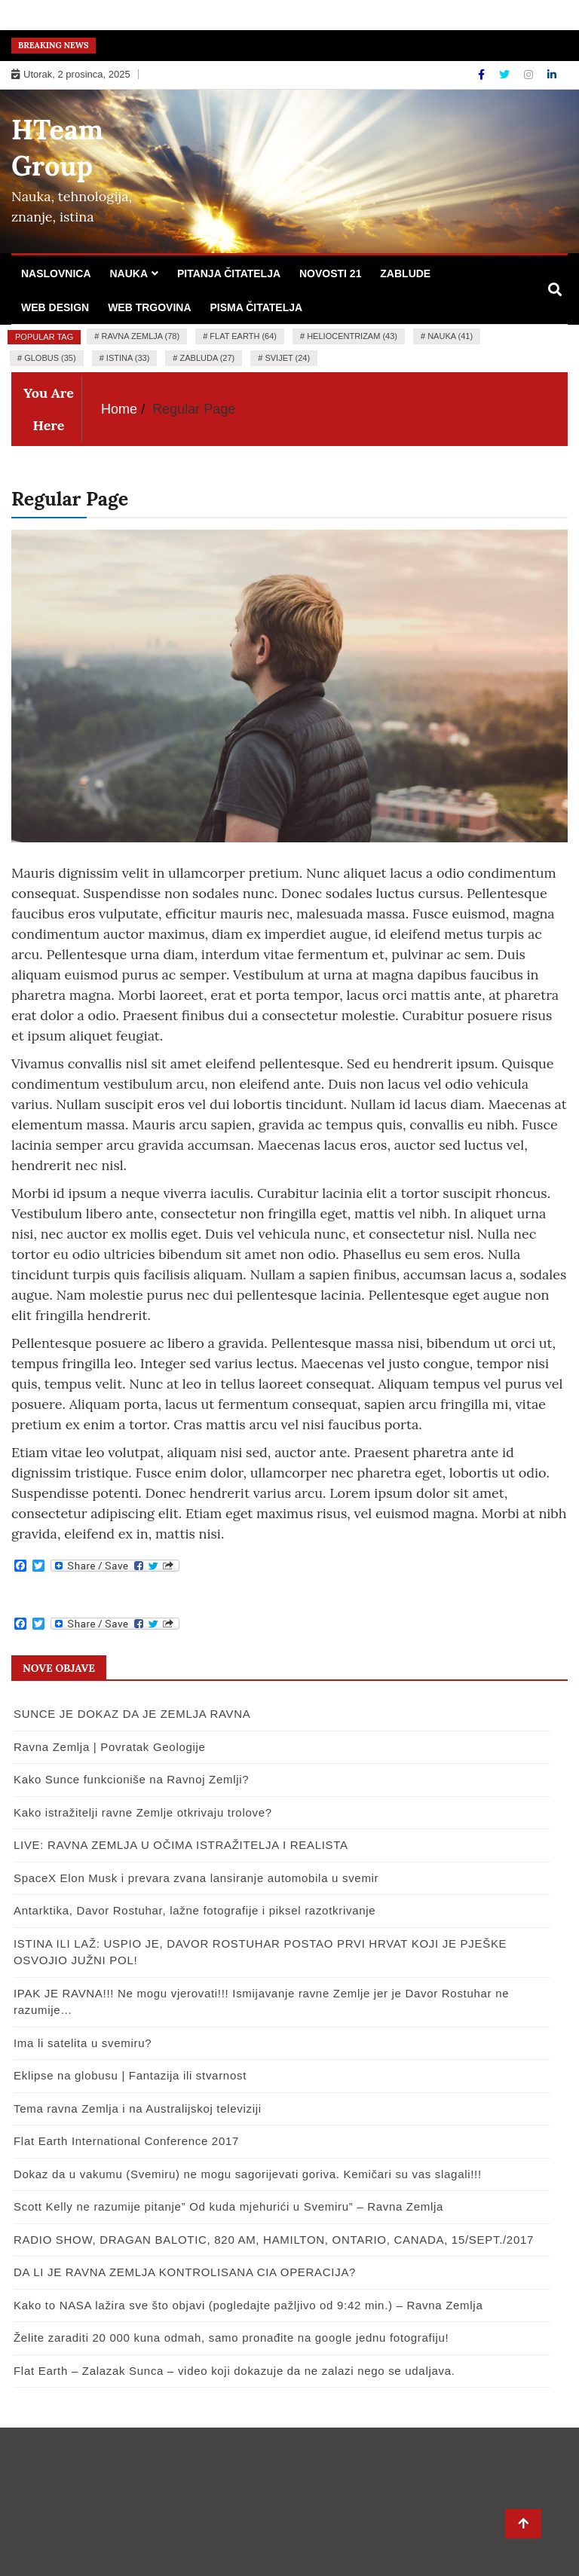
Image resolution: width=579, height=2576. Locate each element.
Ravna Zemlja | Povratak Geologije (110, 1746)
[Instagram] (530, 75)
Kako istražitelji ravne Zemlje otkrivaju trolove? (143, 1812)
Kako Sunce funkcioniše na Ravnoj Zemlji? (131, 1779)
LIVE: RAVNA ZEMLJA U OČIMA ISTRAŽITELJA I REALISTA (181, 1844)
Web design (55, 307)
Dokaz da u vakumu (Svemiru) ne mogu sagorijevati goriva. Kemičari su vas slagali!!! (248, 2174)
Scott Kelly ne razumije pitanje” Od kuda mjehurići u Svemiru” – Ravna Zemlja (228, 2206)
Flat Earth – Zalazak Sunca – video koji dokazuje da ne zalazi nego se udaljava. (234, 2370)
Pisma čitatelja (256, 307)
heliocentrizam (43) (352, 336)
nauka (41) (450, 336)
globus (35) (49, 357)
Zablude (405, 273)
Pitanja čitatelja (228, 273)
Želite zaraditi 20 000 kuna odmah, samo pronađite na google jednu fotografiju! (231, 2337)
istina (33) (127, 357)
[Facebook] (483, 75)
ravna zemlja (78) (140, 336)
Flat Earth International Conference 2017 (126, 2140)
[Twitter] (506, 75)
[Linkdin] (551, 75)
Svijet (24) (287, 357)
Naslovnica (56, 273)
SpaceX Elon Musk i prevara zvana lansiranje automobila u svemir (196, 1878)
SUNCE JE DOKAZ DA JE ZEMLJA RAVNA (132, 1713)
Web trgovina (149, 307)
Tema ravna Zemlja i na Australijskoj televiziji (138, 2108)
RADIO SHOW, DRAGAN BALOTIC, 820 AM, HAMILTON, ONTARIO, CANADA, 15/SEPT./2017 (274, 2239)
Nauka (128, 273)
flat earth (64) (243, 336)
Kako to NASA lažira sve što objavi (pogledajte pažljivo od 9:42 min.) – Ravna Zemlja (248, 2305)
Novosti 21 (330, 273)
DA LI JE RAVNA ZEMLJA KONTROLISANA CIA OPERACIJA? (185, 2272)
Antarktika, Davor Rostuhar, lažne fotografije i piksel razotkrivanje (194, 1910)
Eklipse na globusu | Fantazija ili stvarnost (130, 2075)
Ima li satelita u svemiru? (83, 2043)
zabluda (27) (207, 357)
